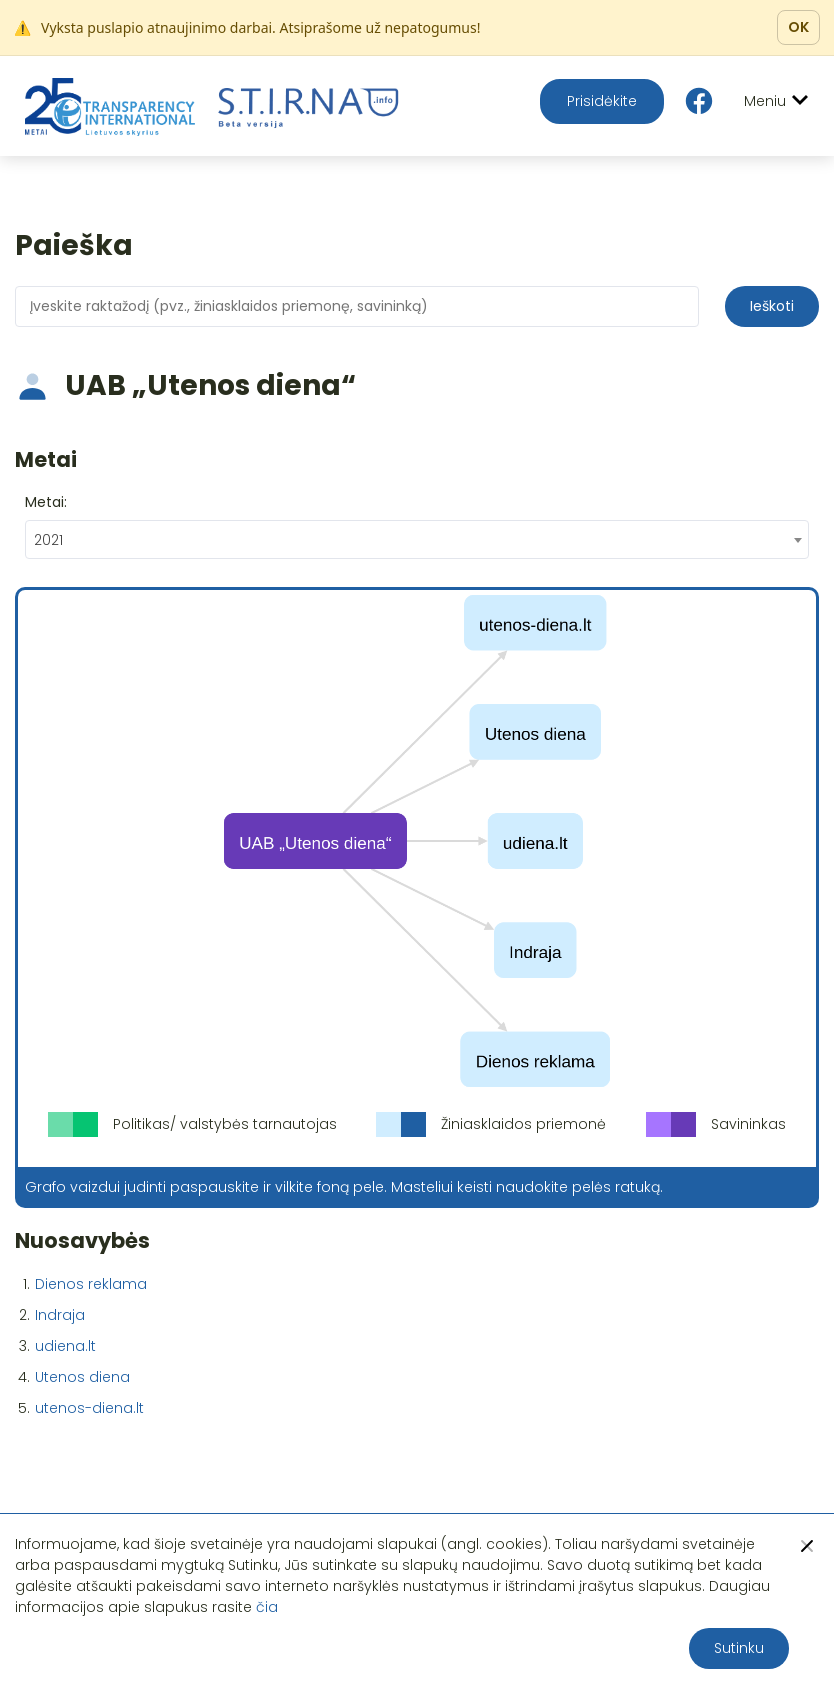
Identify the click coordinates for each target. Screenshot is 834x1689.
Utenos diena (82, 1377)
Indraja (60, 1315)
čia (267, 1607)
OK (798, 27)
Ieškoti (772, 306)
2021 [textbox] (48, 540)
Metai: (46, 502)
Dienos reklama (91, 1284)
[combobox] (417, 539)
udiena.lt (65, 1346)
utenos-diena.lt (89, 1408)
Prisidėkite (602, 101)
